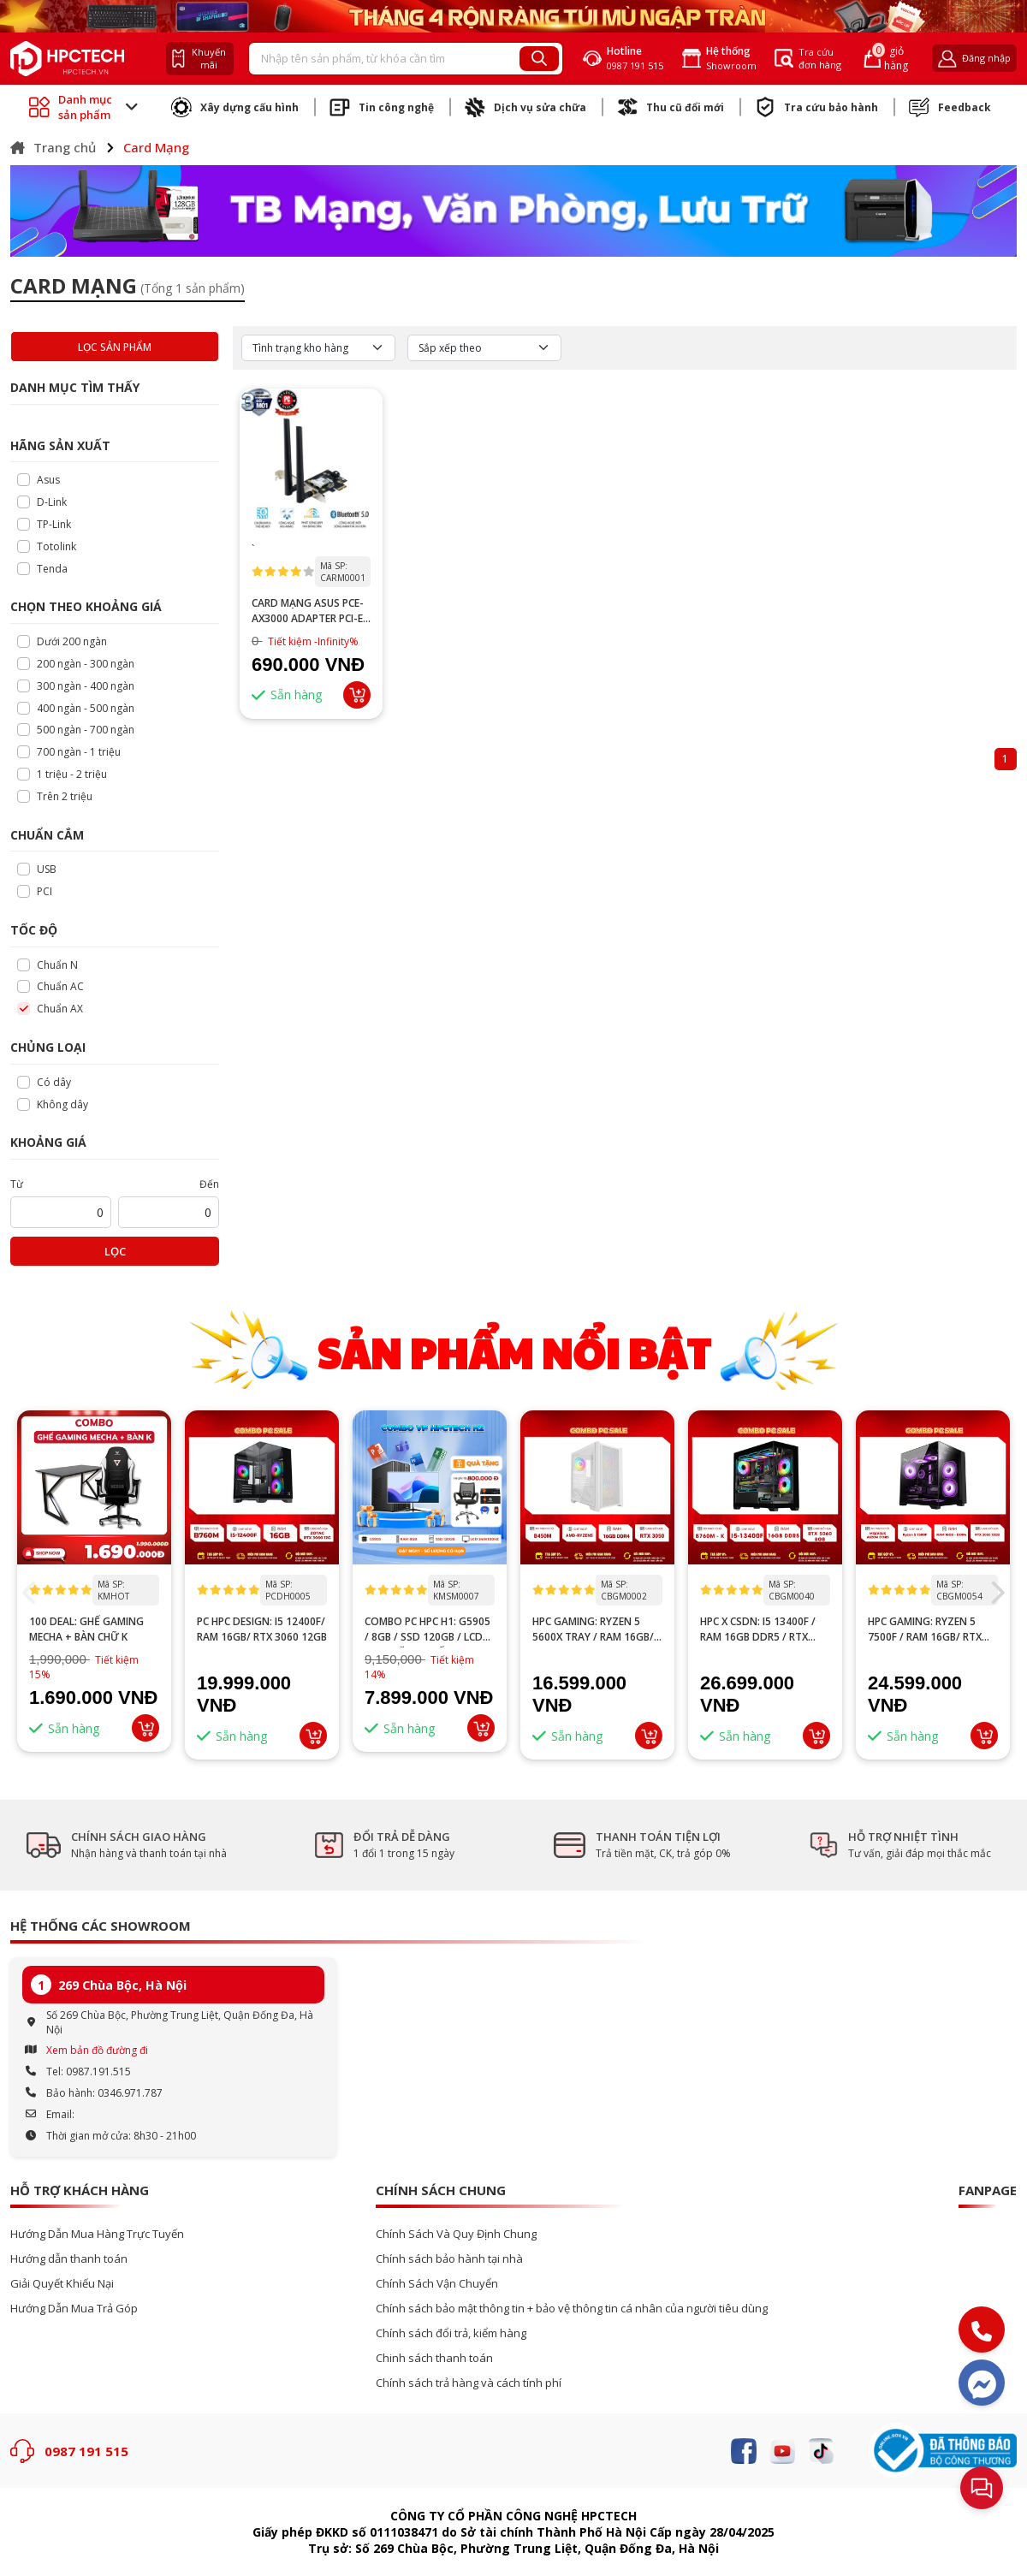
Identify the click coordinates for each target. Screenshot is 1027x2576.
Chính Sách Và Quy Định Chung (456, 2234)
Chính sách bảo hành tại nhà (449, 2259)
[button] (996, 1592)
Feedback (950, 107)
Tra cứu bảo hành (816, 107)
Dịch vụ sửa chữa (525, 107)
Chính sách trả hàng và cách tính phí (468, 2383)
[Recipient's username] (384, 59)
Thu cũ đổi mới (670, 107)
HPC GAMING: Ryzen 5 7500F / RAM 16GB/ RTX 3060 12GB (925, 1629)
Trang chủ (53, 147)
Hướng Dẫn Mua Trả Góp (74, 2308)
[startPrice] (60, 1212)
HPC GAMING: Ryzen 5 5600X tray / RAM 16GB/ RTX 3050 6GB (593, 1629)
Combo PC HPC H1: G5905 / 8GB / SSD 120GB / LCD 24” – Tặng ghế (427, 1629)
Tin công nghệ (381, 107)
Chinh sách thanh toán (434, 2358)
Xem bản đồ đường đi (97, 2050)
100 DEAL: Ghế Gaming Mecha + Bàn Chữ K (86, 1629)
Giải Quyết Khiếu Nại (62, 2283)
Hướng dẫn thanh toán (69, 2259)
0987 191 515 (86, 2451)
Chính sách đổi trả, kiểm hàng (451, 2333)
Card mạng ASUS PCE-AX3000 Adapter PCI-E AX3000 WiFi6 (308, 611)
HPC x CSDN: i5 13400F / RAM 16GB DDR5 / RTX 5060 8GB (758, 1629)
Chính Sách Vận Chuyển (437, 2283)
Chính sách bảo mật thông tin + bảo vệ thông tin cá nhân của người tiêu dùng (572, 2308)
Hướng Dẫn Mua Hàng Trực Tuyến (97, 2234)
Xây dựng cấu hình (235, 107)
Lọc (115, 1251)
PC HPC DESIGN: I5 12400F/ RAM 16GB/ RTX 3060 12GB (262, 1629)
